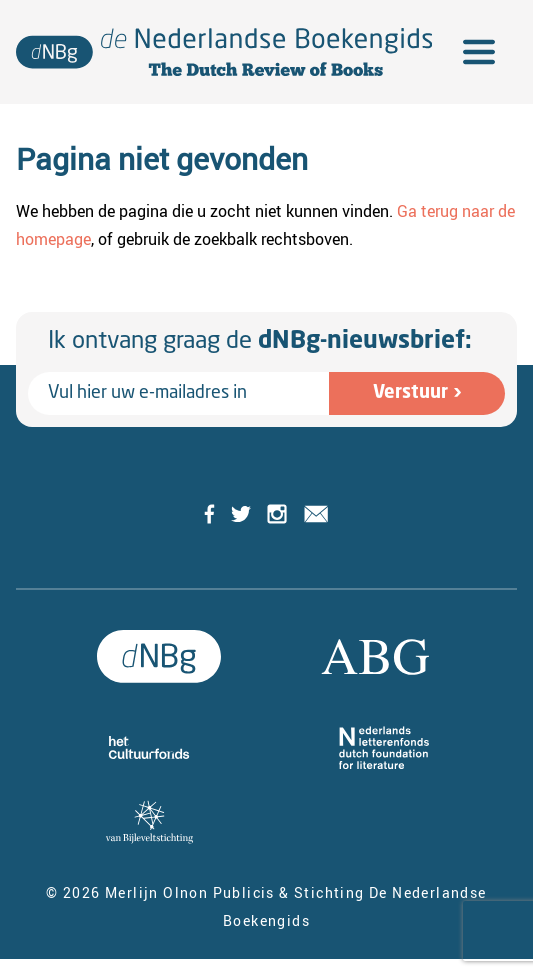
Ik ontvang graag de (260, 342)
